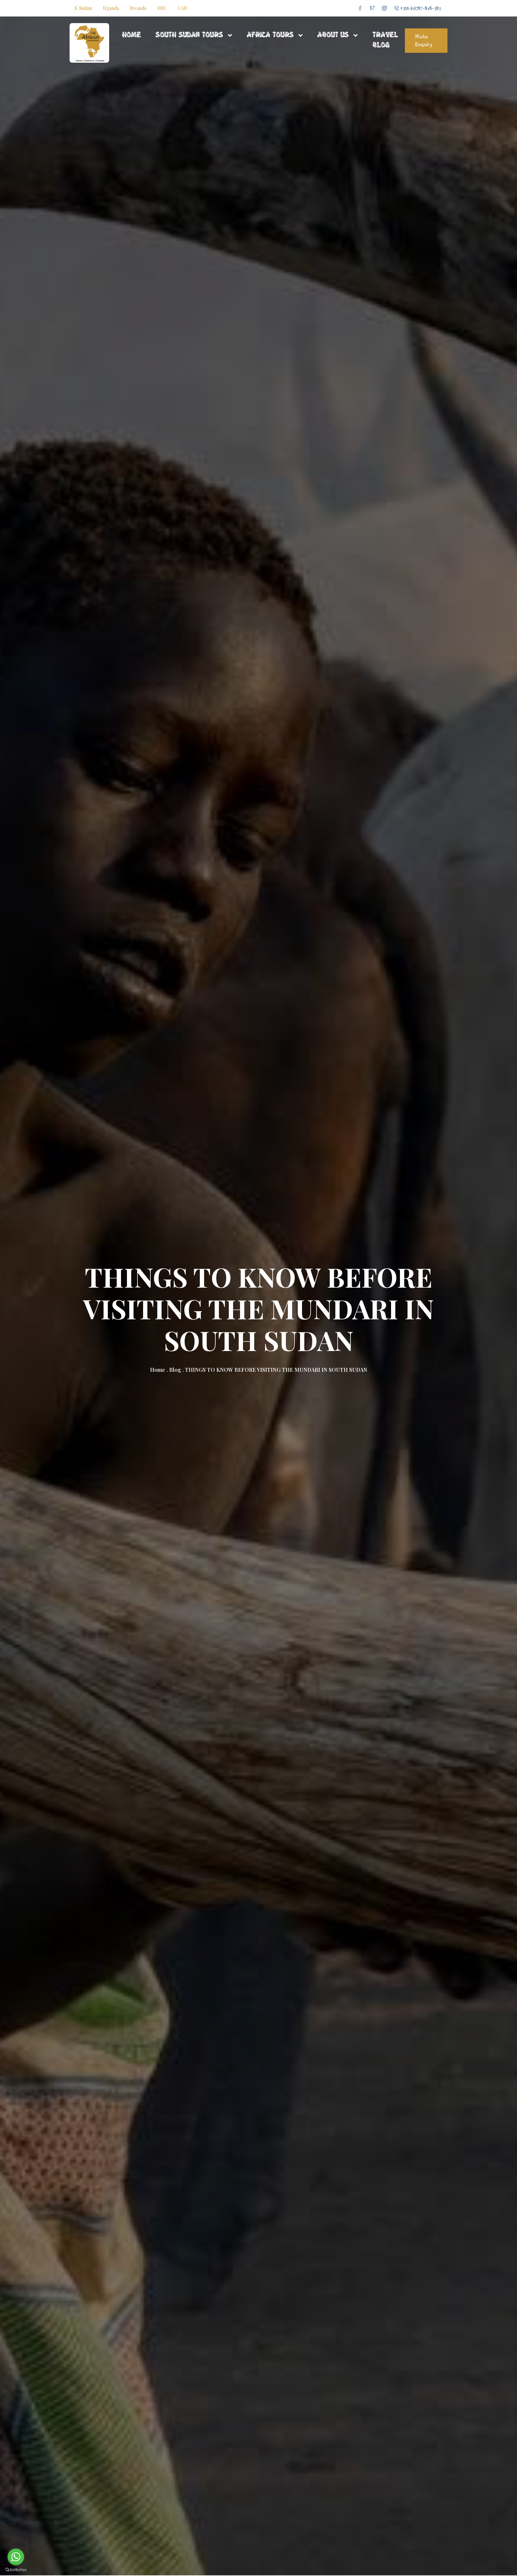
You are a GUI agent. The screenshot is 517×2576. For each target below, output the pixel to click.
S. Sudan (83, 8)
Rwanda (138, 8)
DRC (162, 8)
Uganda (111, 8)
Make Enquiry (423, 40)
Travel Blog (385, 40)
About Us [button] (334, 35)
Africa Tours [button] (271, 35)
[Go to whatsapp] (16, 2557)
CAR (182, 8)
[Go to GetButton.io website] (15, 2569)
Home (131, 35)
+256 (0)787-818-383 (417, 8)
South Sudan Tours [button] (190, 35)
